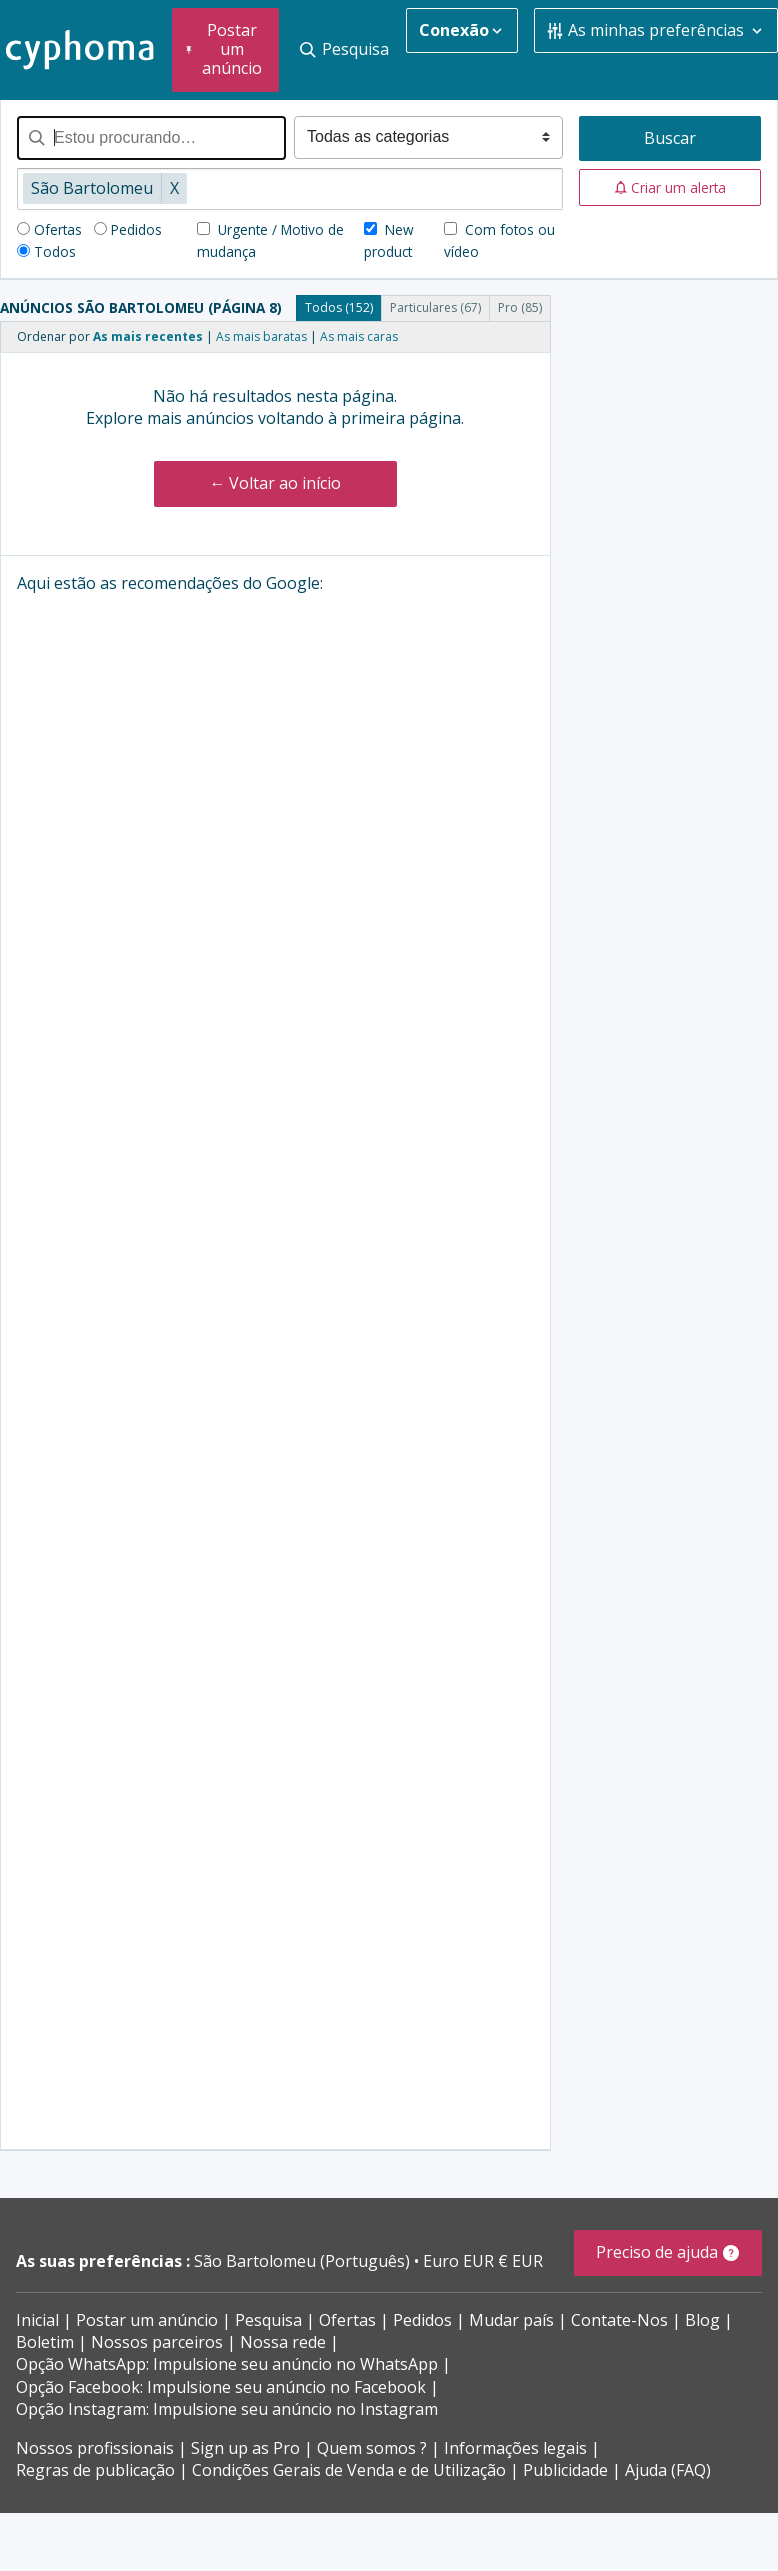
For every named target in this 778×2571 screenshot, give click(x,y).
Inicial (37, 2320)
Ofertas (58, 229)
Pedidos (136, 229)
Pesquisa (268, 2320)
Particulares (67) (435, 307)
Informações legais (515, 2448)
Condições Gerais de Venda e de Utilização (349, 2470)
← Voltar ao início (275, 483)
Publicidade (565, 2470)
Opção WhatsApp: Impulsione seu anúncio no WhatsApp (227, 2364)
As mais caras (359, 336)
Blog (702, 2320)
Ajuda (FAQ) (668, 2470)
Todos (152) (339, 307)
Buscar (670, 138)
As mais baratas (261, 336)
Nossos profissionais (95, 2448)
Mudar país (511, 2320)
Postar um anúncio (147, 2320)
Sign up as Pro (245, 2448)
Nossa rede (283, 2342)
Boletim (45, 2342)
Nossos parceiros (157, 2342)
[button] (670, 187)
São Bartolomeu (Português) (304, 2261)
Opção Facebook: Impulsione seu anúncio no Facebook (221, 2387)
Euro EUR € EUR (483, 2261)
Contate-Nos (619, 2320)
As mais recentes (148, 336)
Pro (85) (520, 307)
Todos (55, 251)
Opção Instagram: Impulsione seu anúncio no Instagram (227, 2409)
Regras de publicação (95, 2470)
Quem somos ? (372, 2448)
